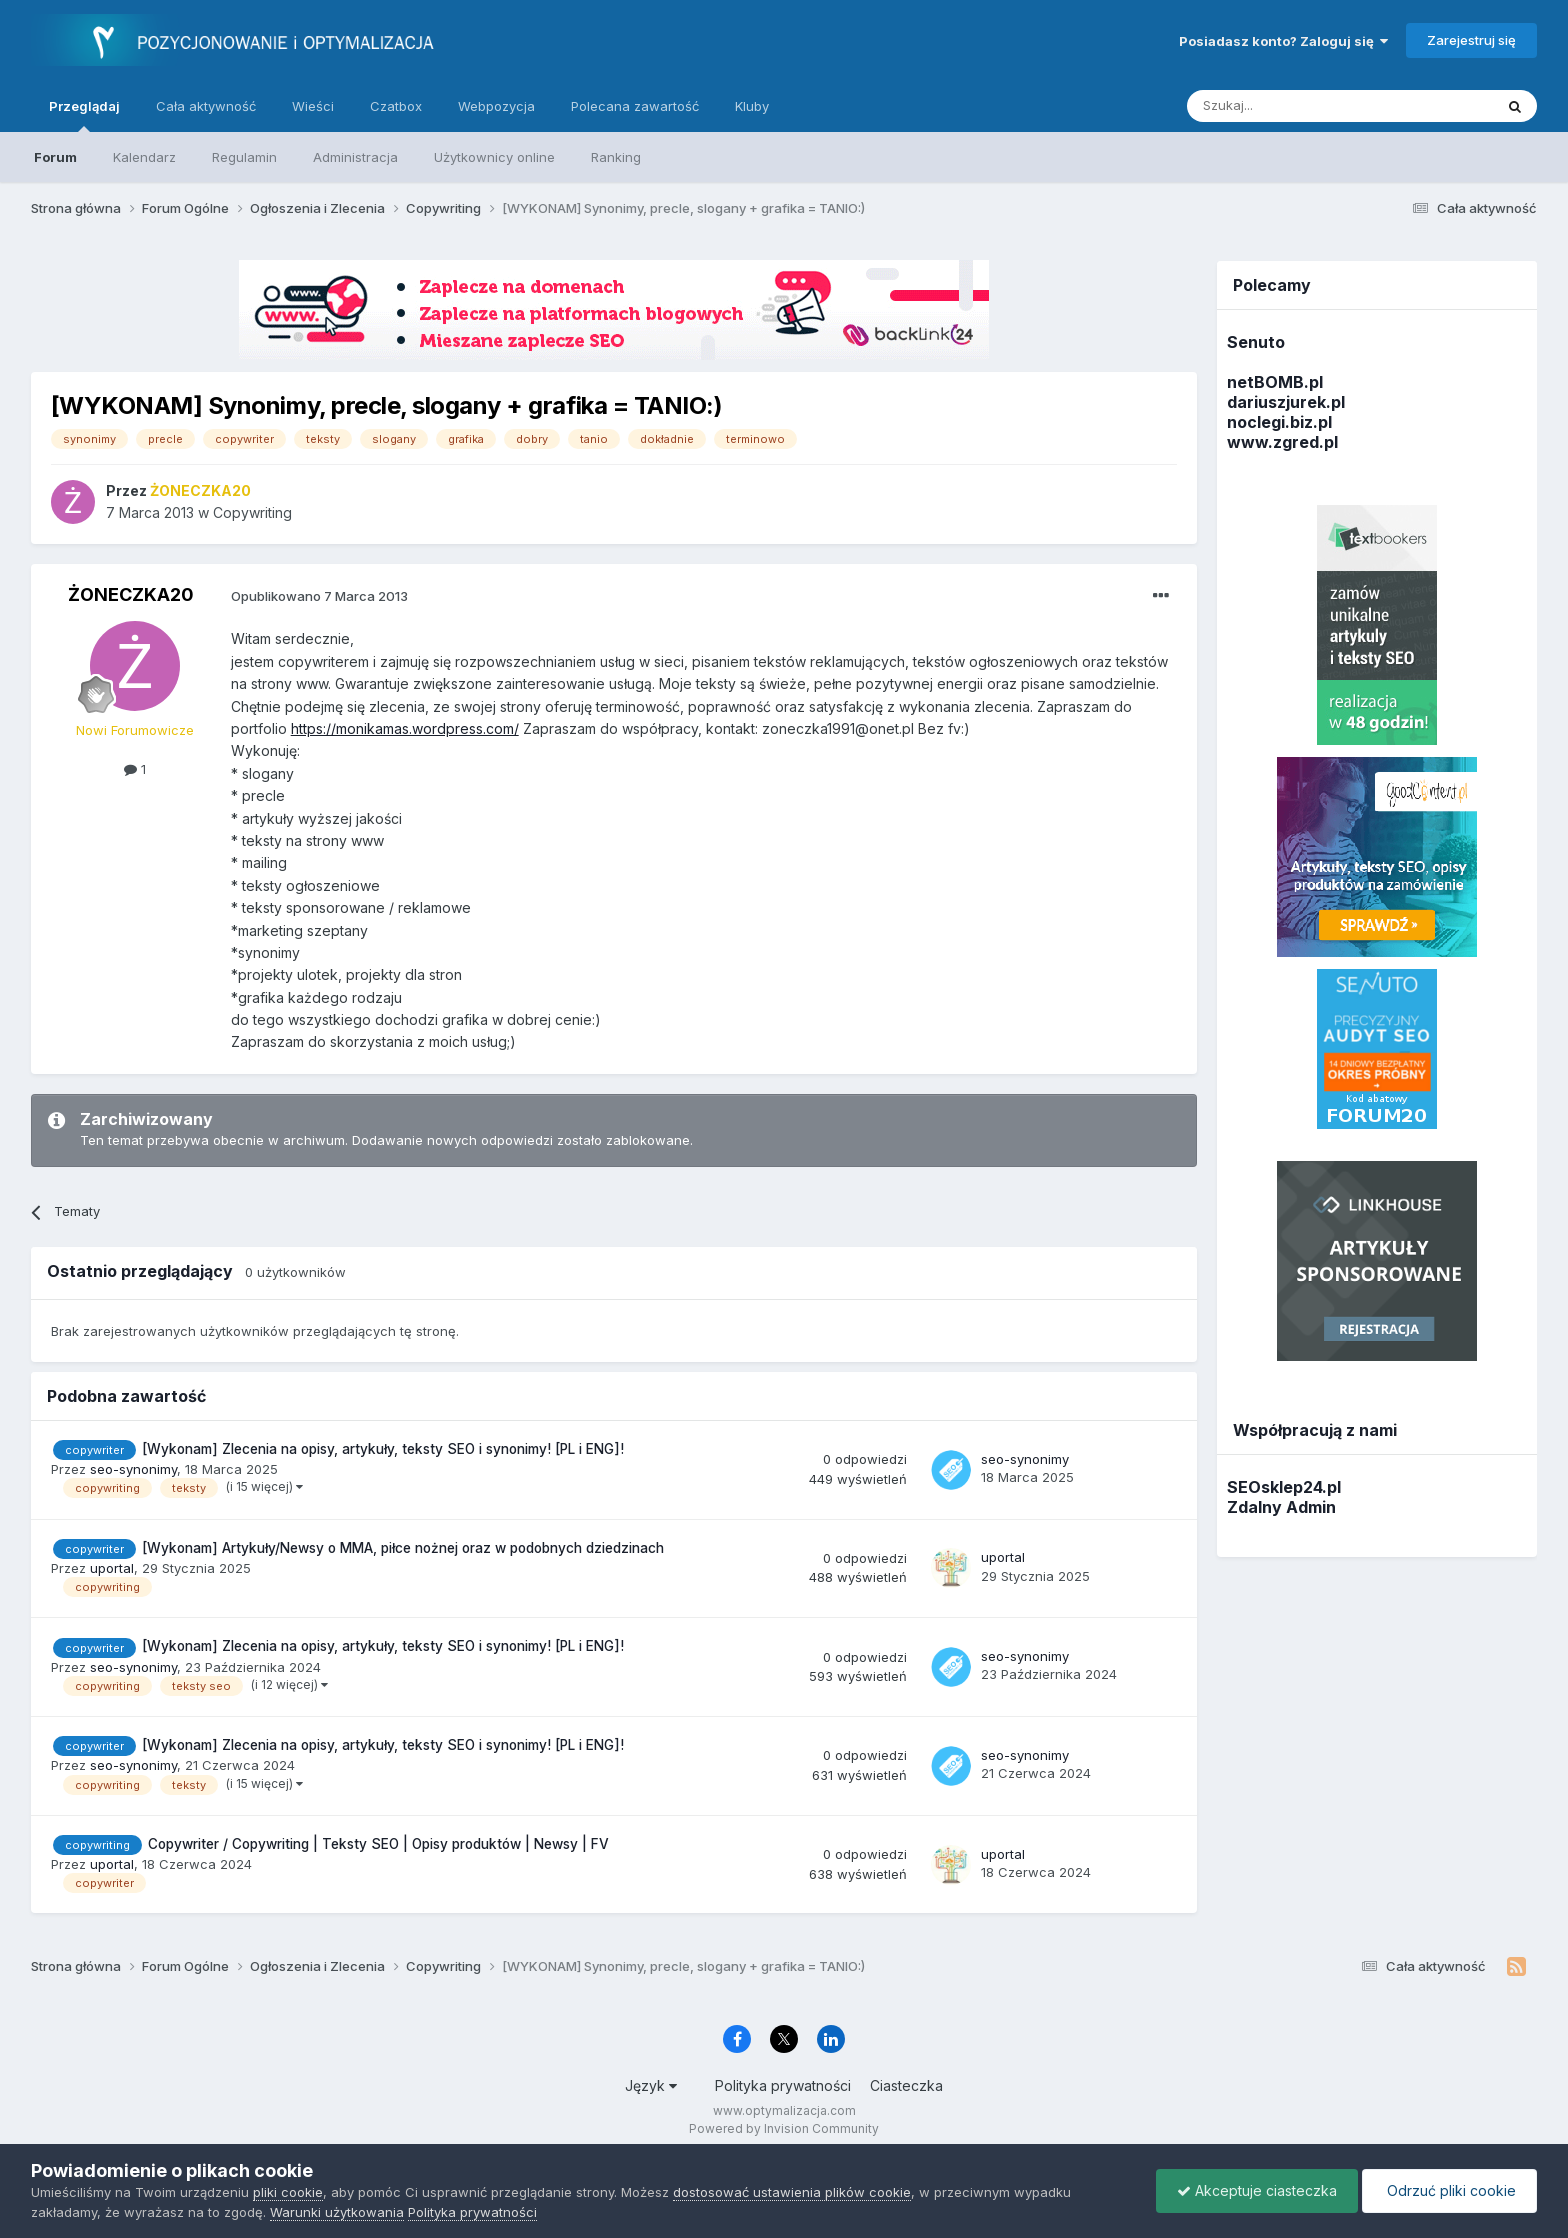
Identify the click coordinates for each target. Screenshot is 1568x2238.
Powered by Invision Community (784, 2128)
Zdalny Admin (1281, 1507)
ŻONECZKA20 (131, 594)
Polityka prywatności (783, 2085)
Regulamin (244, 157)
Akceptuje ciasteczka (1257, 2190)
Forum (55, 157)
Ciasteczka (906, 2085)
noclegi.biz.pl (1279, 422)
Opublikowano (319, 596)
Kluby (752, 106)
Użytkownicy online (494, 157)
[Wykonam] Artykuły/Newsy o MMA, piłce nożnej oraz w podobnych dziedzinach (403, 1548)
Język (651, 2085)
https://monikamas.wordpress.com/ (405, 728)
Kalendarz (144, 157)
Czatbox (396, 106)
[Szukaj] (1290, 106)
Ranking (616, 157)
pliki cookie (288, 2192)
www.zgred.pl (1282, 442)
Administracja (355, 157)
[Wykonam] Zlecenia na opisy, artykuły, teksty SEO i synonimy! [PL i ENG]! (383, 1449)
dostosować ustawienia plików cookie (792, 2192)
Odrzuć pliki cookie (1449, 2190)
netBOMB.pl (1275, 382)
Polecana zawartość (635, 106)
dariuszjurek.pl (1286, 402)
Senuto (1256, 342)
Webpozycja (496, 106)
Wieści (313, 106)
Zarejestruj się (1471, 40)
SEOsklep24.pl (1284, 1487)
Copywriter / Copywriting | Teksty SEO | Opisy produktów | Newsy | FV (378, 1844)
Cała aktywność (206, 106)
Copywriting (252, 512)
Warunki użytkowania (337, 2212)
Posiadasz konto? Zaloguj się (1283, 41)
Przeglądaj (84, 115)
